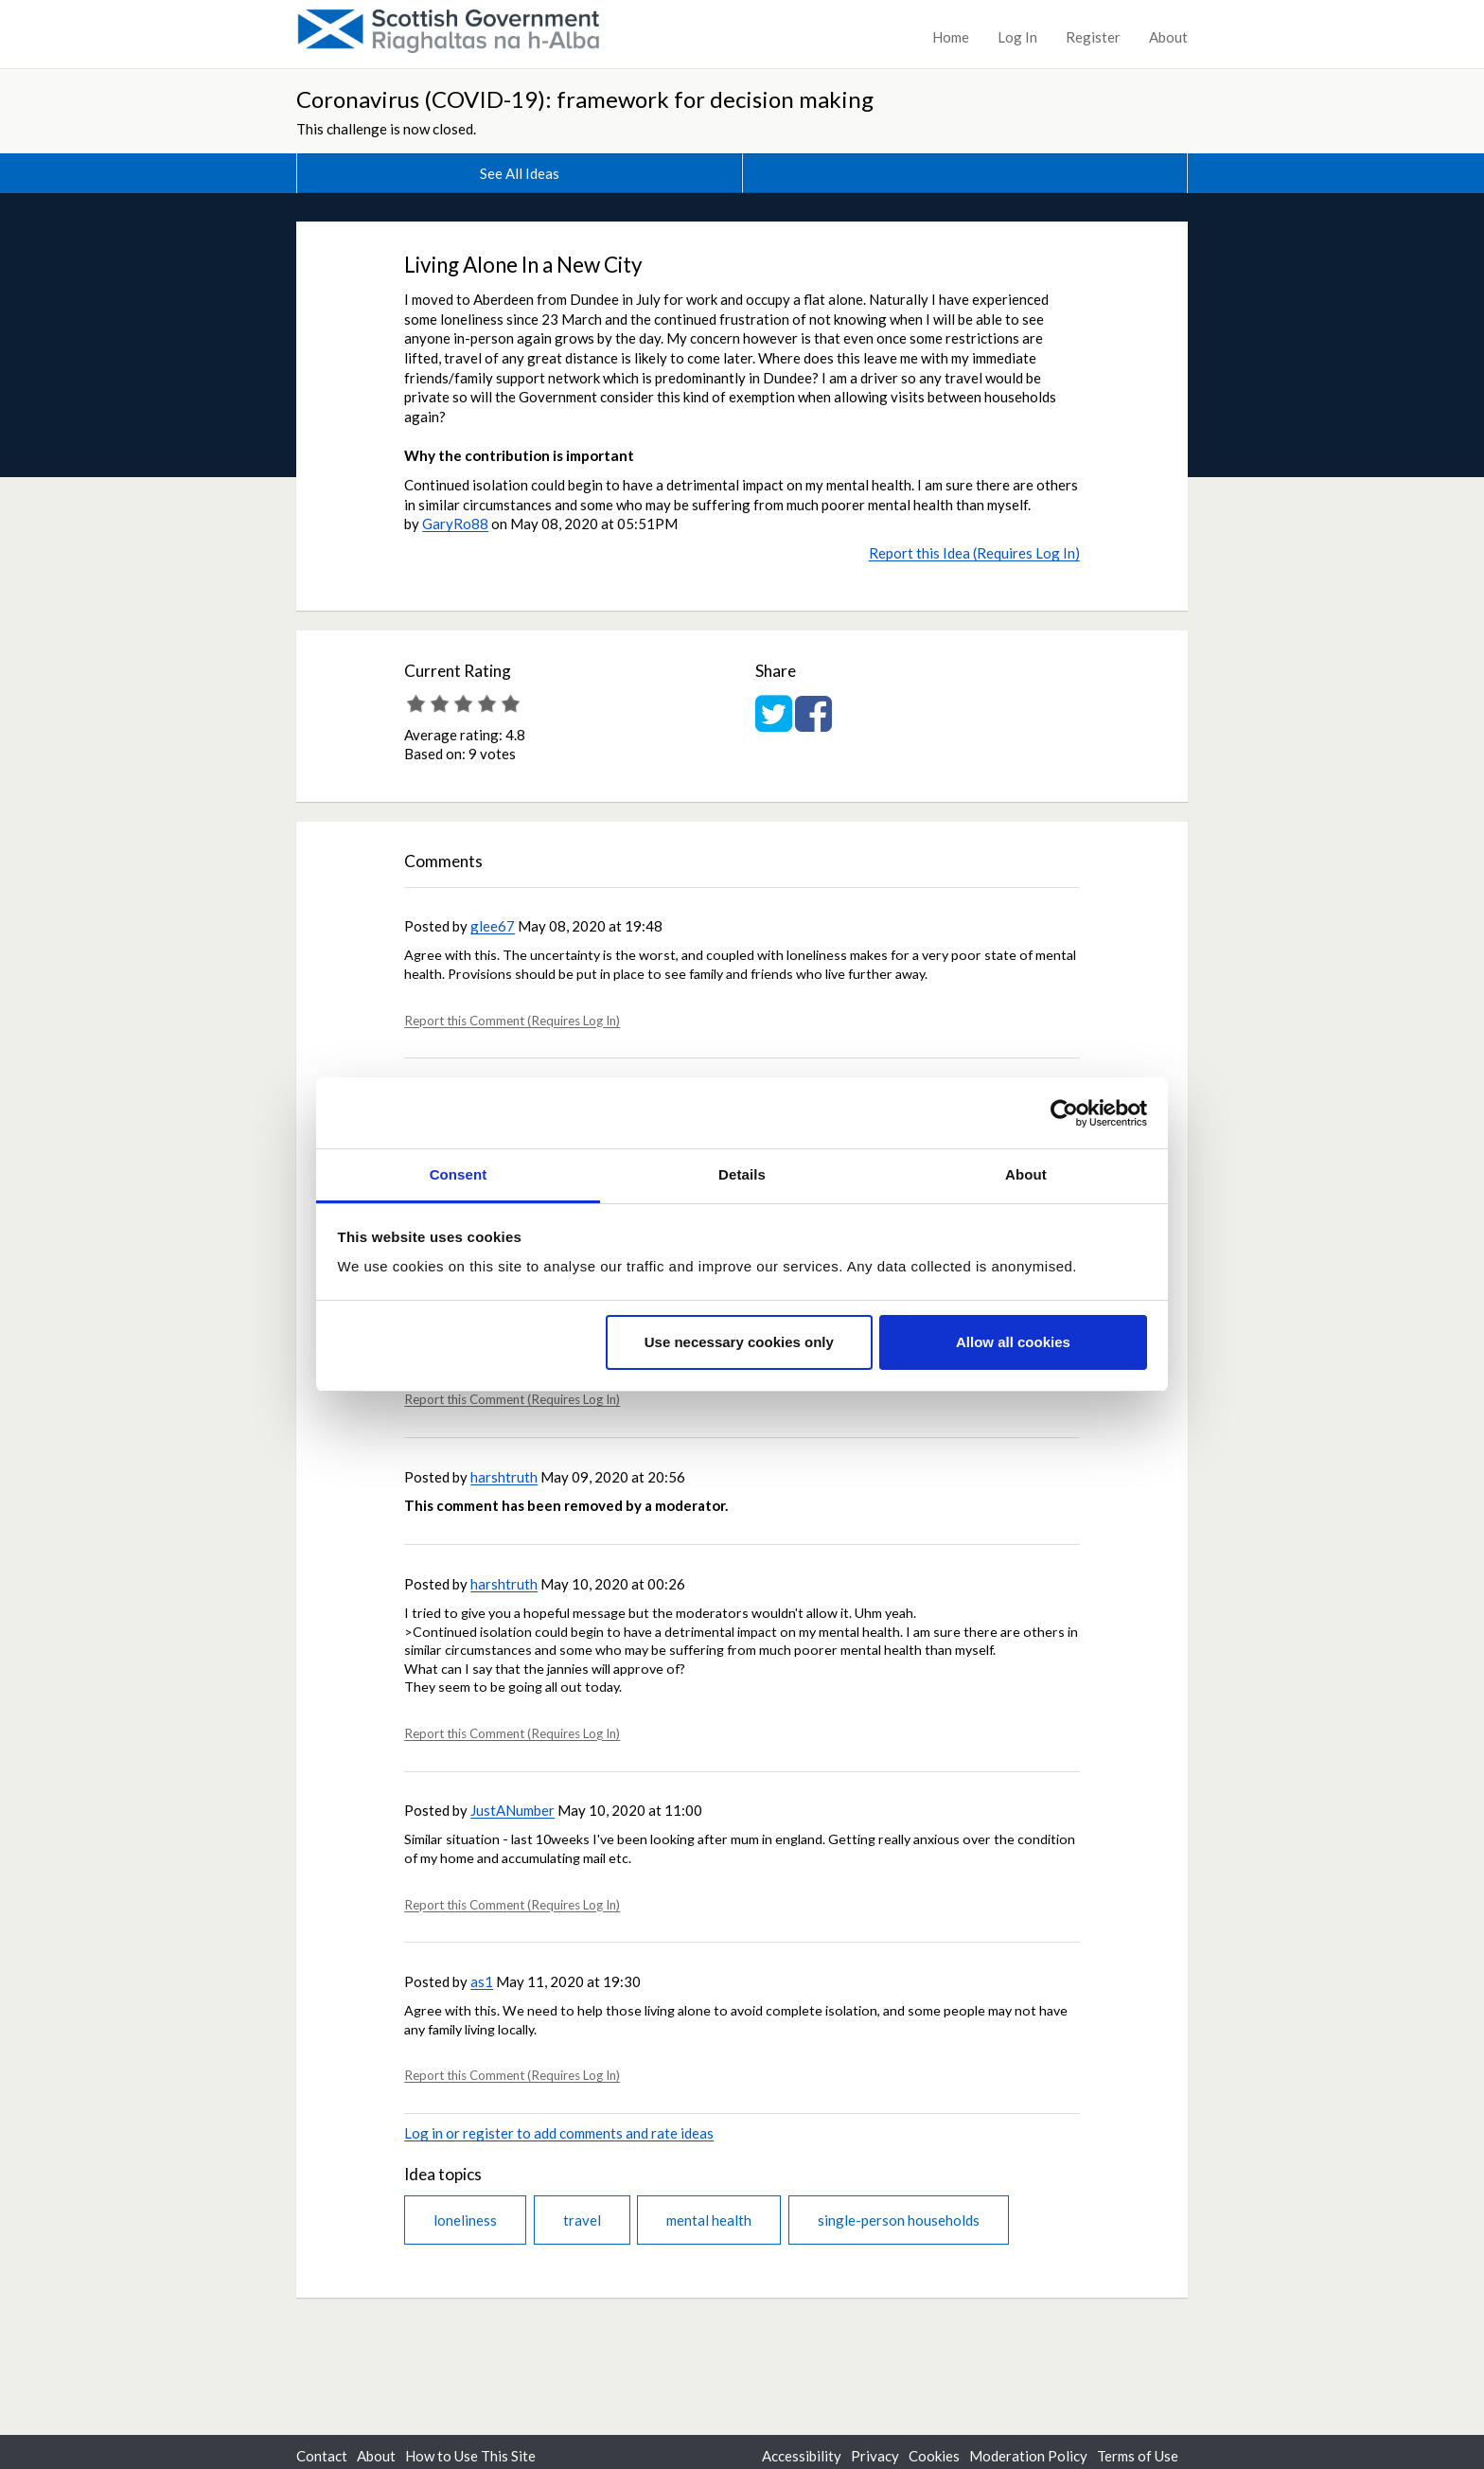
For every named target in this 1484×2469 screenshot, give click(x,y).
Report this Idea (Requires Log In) (974, 552)
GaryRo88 (455, 523)
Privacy (875, 2455)
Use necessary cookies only (739, 1342)
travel (582, 2220)
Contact (321, 2455)
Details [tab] (742, 1174)
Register (1093, 36)
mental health (708, 2220)
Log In (1017, 36)
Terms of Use (1137, 2455)
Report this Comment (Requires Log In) (512, 1020)
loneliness (465, 2220)
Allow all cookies (1013, 1342)
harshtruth (504, 1476)
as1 (481, 1981)
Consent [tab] (458, 1174)
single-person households (899, 2220)
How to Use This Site (470, 2455)
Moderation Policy (1028, 2455)
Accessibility (801, 2455)
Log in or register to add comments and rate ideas (559, 2132)
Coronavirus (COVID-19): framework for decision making (585, 99)
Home (950, 36)
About (1168, 36)
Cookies (934, 2455)
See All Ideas (519, 173)
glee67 (492, 925)
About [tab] (1026, 1174)
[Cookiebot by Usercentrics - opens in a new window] (1064, 1113)
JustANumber (512, 1810)
